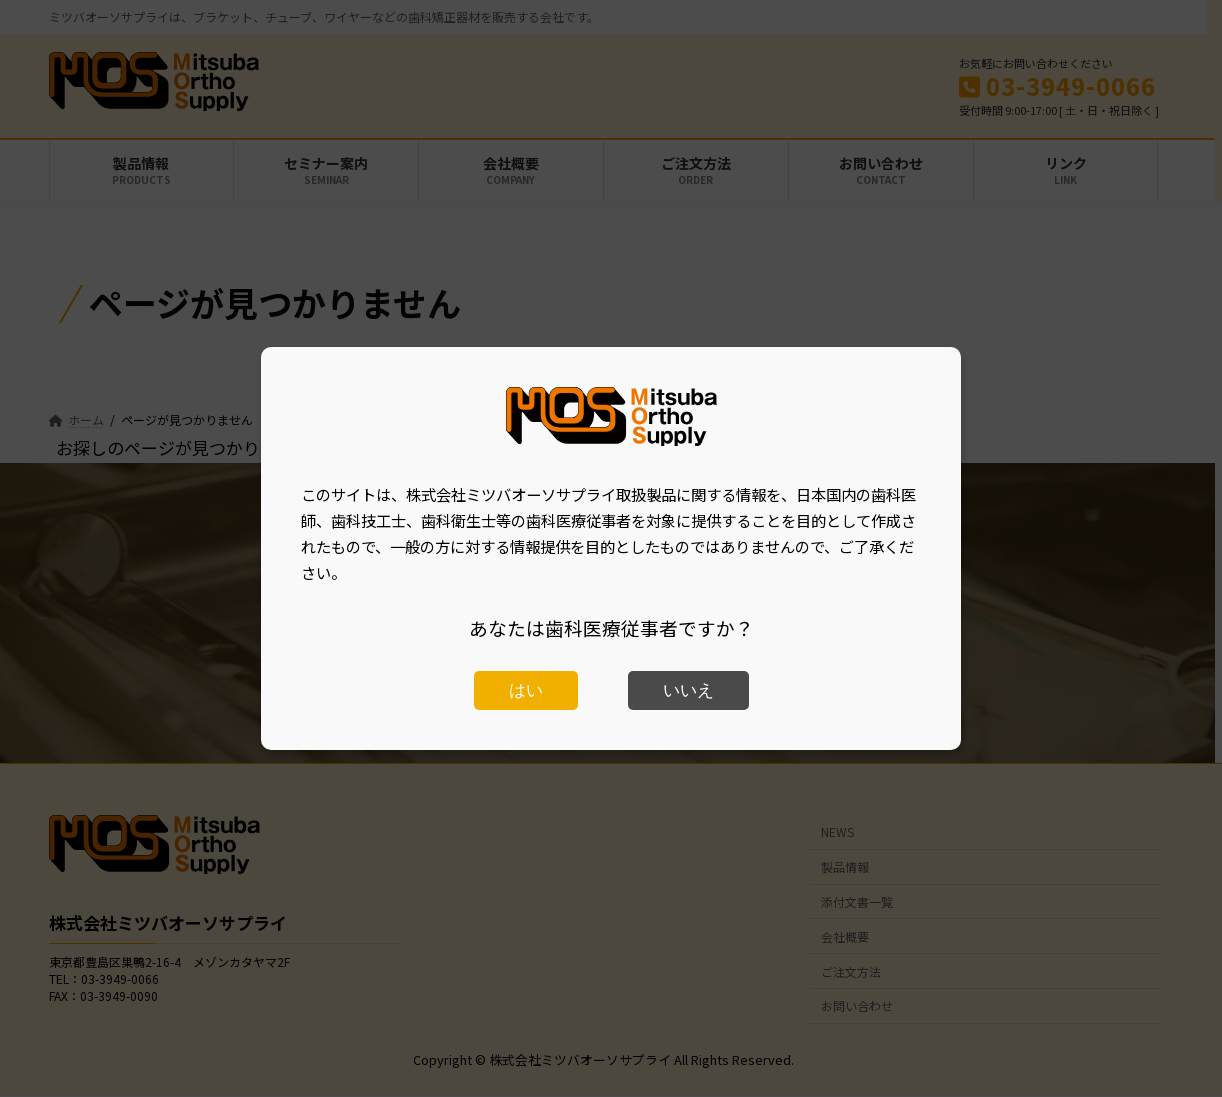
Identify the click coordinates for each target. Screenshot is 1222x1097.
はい (526, 690)
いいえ (688, 690)
